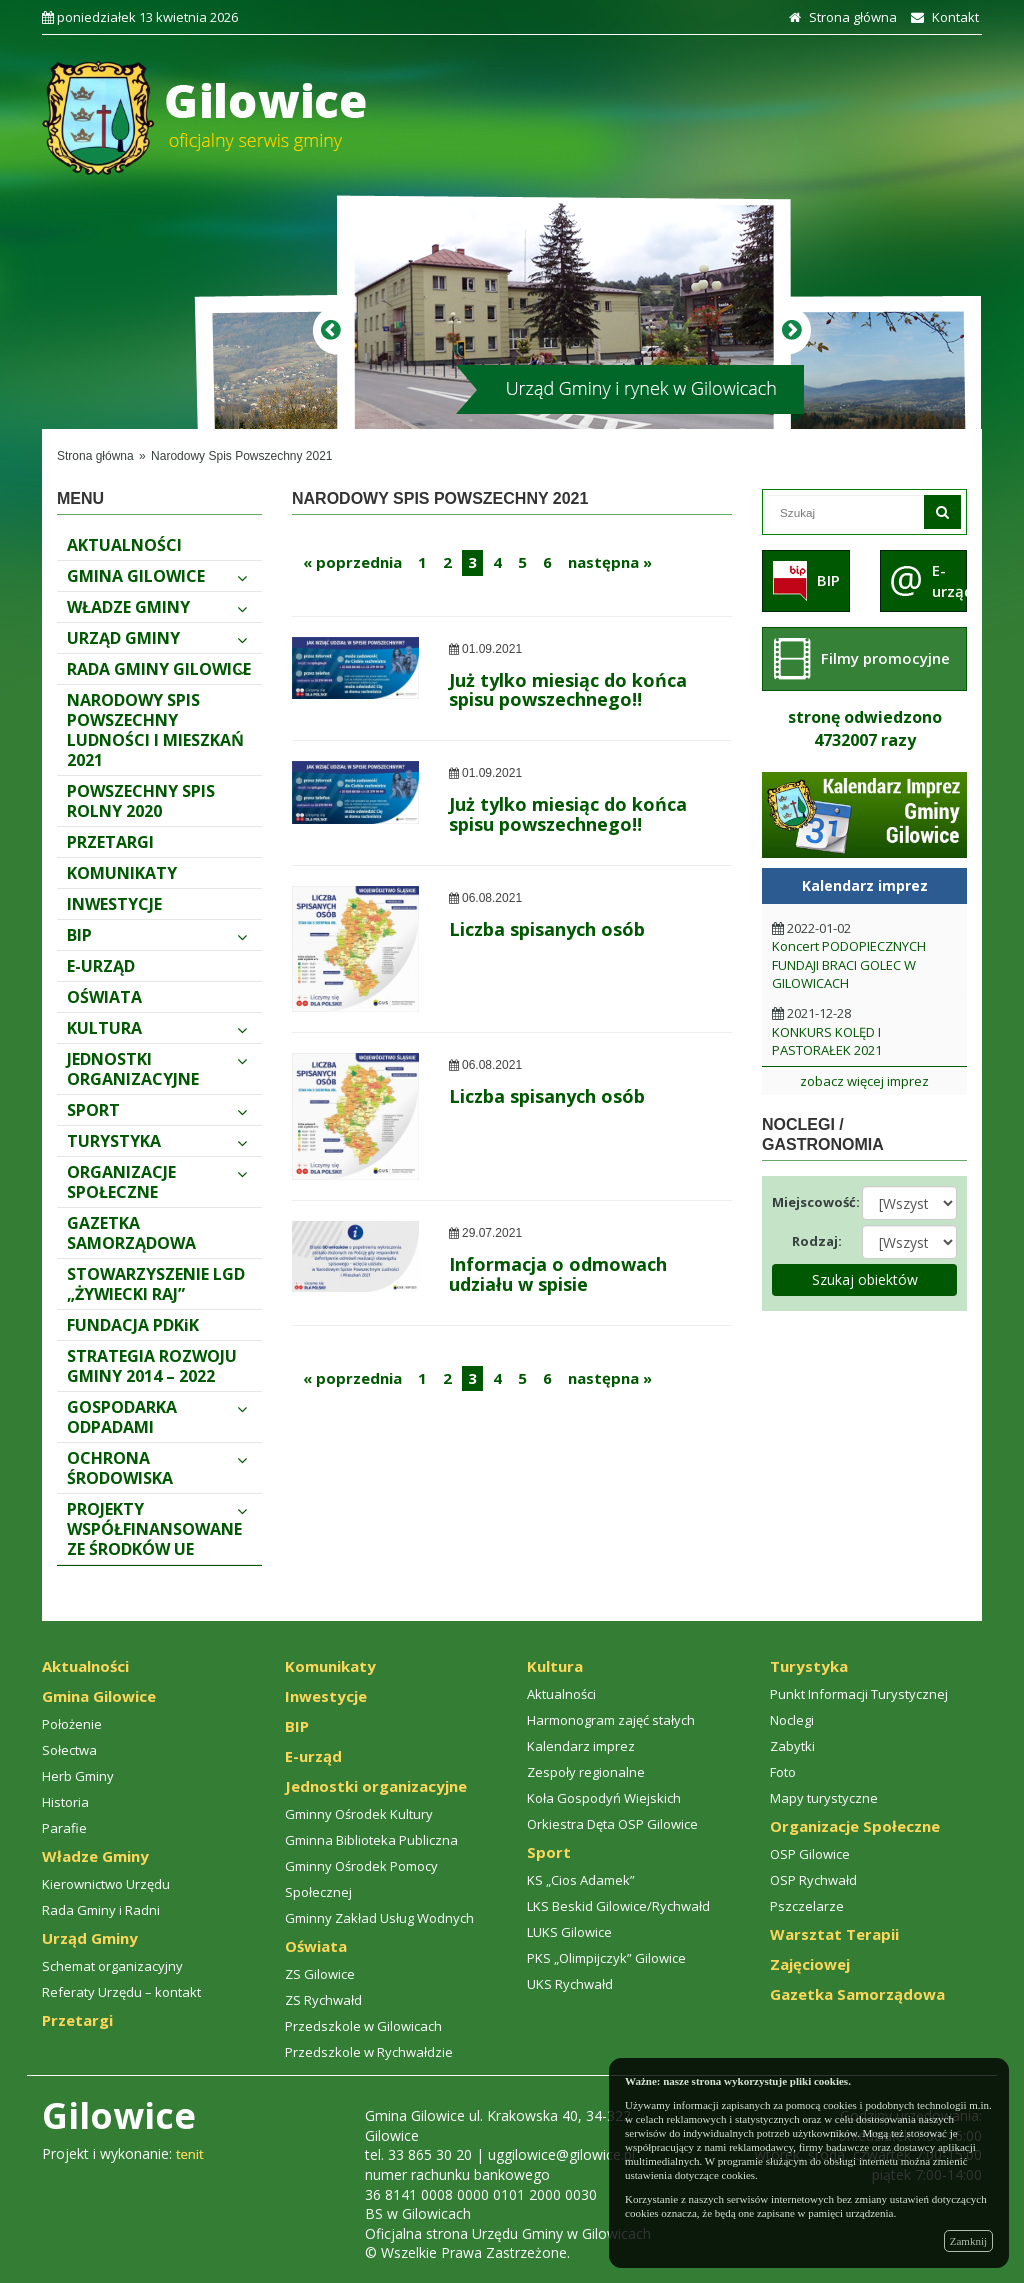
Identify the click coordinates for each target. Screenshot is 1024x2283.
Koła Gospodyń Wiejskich (604, 1798)
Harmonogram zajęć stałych (611, 1720)
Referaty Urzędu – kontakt (121, 1992)
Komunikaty (122, 873)
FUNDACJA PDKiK (133, 1325)
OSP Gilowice (810, 1854)
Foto (783, 1772)
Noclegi (792, 1720)
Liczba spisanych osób (547, 929)
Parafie (64, 1828)
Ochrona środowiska (157, 1468)
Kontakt (942, 17)
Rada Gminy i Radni (101, 1910)
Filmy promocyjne (885, 658)
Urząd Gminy (157, 638)
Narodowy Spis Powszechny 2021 (241, 456)
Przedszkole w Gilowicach (363, 2026)
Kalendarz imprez (581, 1746)
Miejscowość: (809, 1202)
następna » (610, 562)
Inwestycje (114, 904)
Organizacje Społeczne (157, 1182)
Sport (157, 1110)
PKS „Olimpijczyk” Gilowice (606, 1958)
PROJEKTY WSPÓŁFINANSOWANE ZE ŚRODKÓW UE (157, 1529)
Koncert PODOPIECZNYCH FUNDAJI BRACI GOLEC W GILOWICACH (849, 964)
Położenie (72, 1724)
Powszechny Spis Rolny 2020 (141, 801)
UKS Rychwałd (570, 1984)
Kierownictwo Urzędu (106, 1884)
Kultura (157, 1028)
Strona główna (840, 17)
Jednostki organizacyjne (157, 1069)
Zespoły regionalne (586, 1772)
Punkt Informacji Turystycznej (859, 1694)
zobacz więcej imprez (864, 1081)
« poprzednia (352, 562)
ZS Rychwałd (323, 2000)
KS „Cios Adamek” (581, 1880)
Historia (65, 1802)
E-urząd (101, 966)
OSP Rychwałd (813, 1880)
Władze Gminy (157, 607)
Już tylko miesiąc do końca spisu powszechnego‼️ (568, 690)
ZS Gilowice (320, 1974)
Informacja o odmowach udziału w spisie (558, 1274)
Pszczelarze (807, 1906)
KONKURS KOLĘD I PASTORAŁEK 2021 (827, 1041)
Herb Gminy (78, 1776)
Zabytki (792, 1746)
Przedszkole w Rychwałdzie (369, 2052)
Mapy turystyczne (824, 1798)
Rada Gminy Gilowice (159, 669)
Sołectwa (69, 1750)
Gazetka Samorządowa (131, 1233)
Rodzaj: (817, 1241)
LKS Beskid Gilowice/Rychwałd (618, 1906)
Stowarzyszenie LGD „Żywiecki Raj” (156, 1284)
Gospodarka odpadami (157, 1417)
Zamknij (968, 2241)
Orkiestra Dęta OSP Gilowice (612, 1824)
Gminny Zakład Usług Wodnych (379, 1918)
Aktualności (124, 545)
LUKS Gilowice (569, 1932)
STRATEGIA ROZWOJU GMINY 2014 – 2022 (152, 1366)
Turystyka (157, 1141)
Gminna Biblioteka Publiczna (371, 1840)
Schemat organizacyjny (112, 1966)
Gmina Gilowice (157, 576)
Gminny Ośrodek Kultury (359, 1814)
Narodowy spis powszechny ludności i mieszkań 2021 (155, 730)
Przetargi (110, 842)
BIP (157, 935)
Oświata (104, 997)
